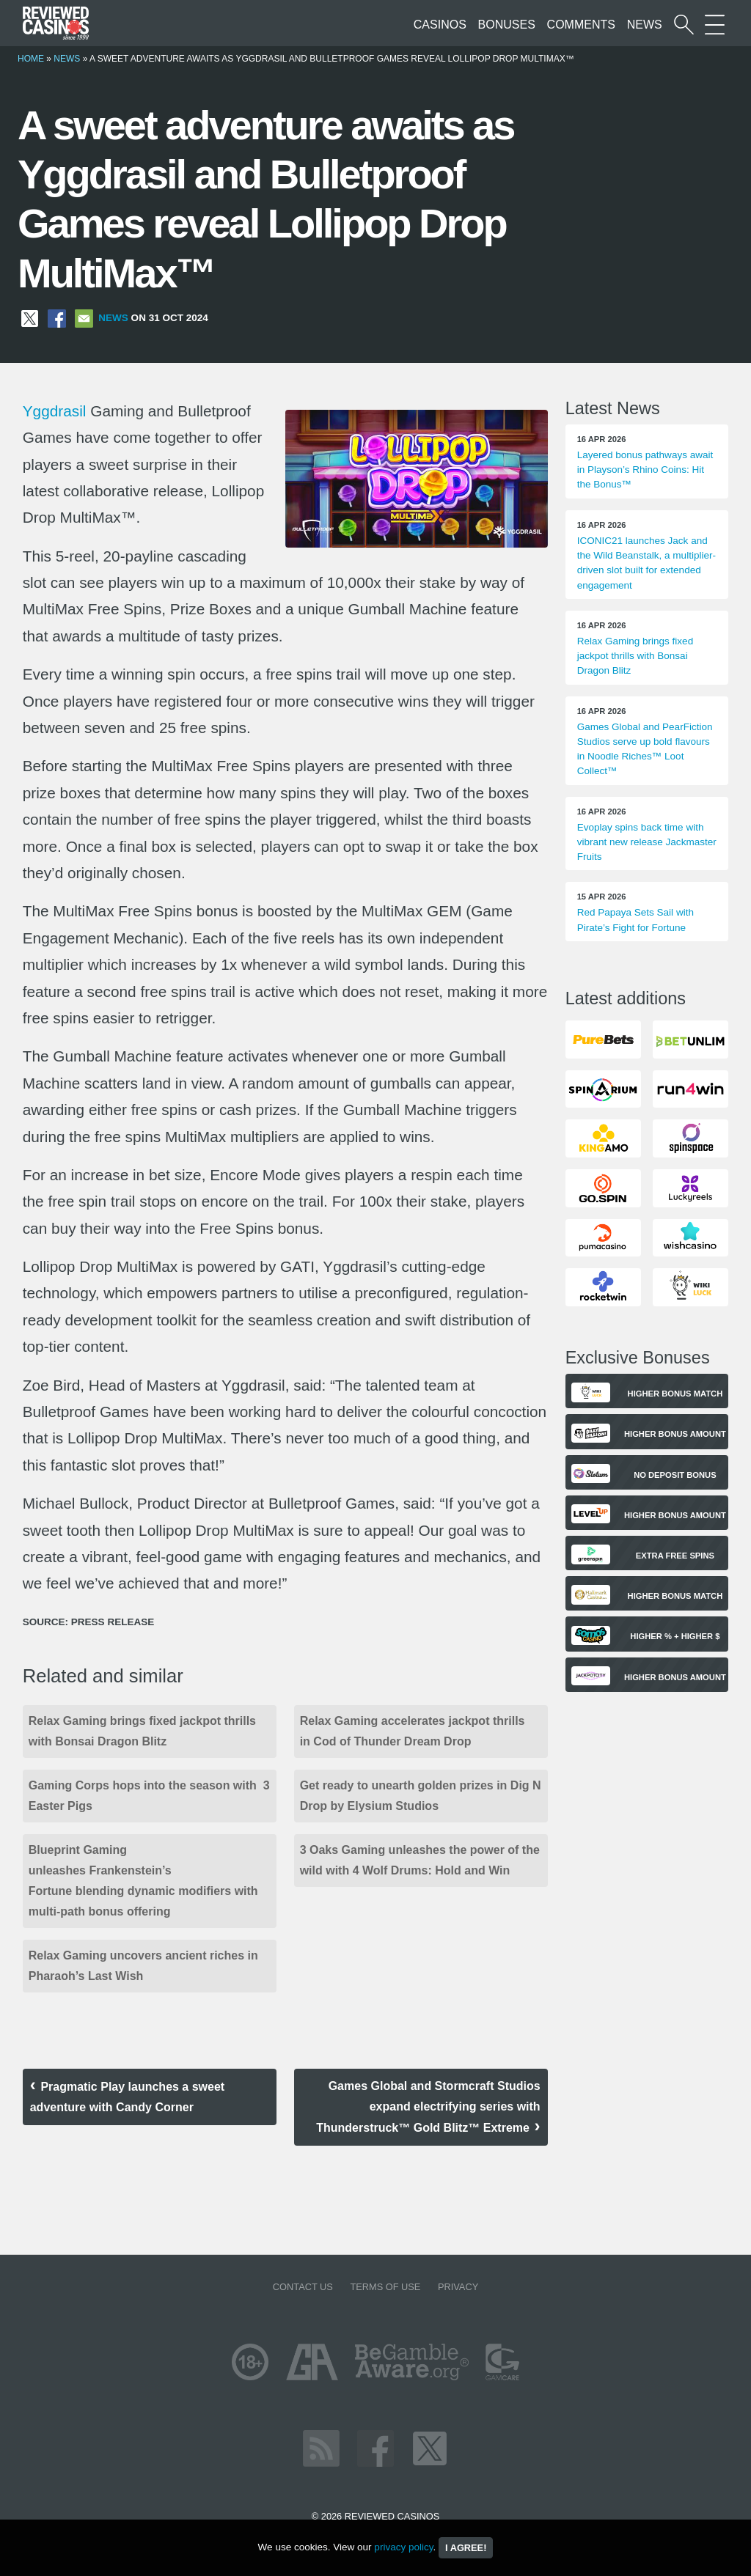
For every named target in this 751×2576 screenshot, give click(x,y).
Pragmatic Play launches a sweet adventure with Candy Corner (127, 2096)
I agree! (465, 2547)
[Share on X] (30, 317)
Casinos (440, 24)
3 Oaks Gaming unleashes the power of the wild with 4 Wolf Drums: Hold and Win (420, 1860)
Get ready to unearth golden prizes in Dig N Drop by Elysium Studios (420, 1795)
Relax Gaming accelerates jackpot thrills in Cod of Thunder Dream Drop (412, 1731)
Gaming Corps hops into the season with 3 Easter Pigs (149, 1795)
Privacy (458, 2286)
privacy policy (403, 2547)
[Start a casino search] (683, 24)
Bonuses (506, 24)
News (644, 24)
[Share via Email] (84, 317)
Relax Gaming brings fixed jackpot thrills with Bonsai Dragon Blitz (142, 1731)
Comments (581, 24)
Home (31, 59)
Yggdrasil (55, 410)
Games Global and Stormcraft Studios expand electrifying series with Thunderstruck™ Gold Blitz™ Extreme (428, 2107)
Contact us (303, 2286)
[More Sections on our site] (714, 24)
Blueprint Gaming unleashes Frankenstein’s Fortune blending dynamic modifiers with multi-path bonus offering (143, 1881)
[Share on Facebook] (57, 317)
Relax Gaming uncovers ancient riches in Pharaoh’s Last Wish (143, 1965)
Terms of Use (385, 2286)
